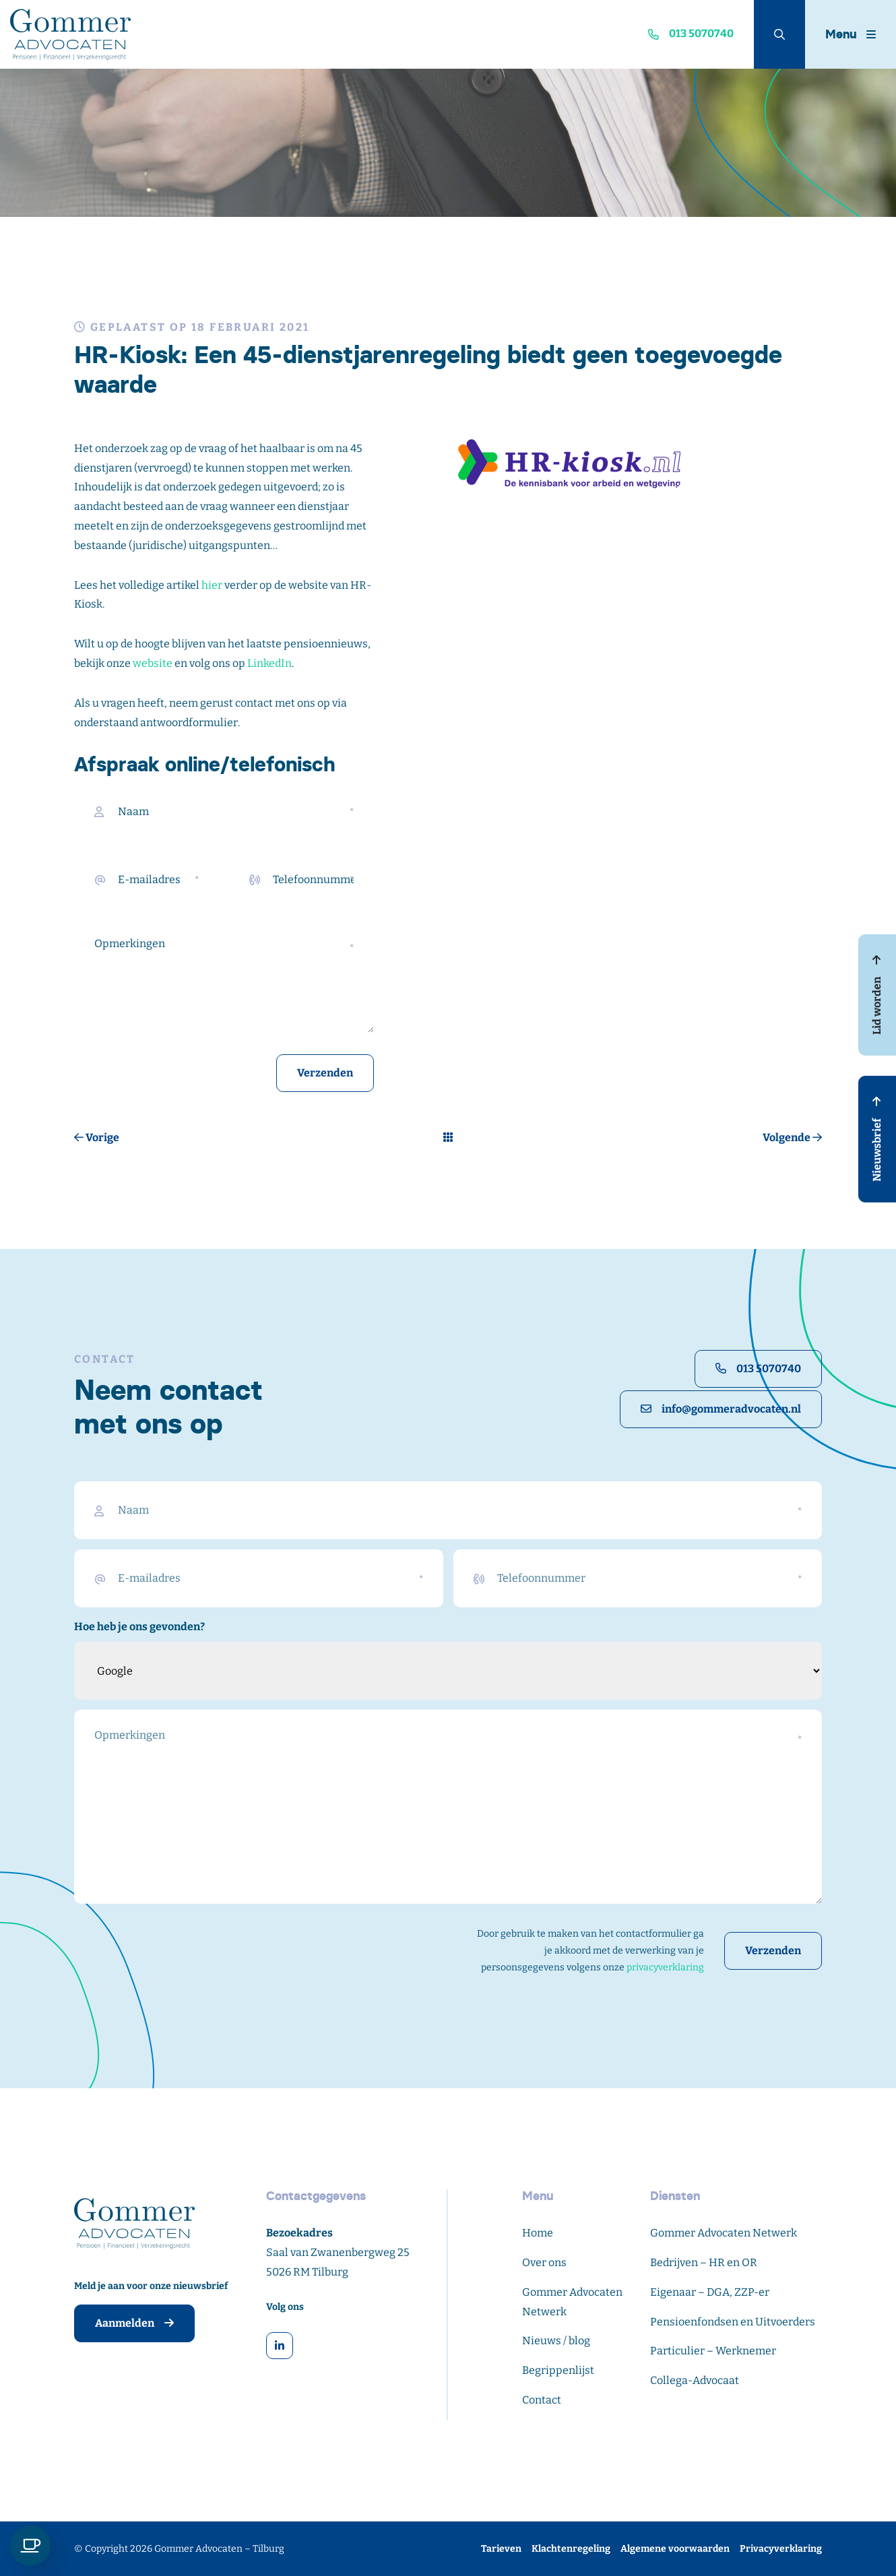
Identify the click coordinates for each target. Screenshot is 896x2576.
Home (537, 2232)
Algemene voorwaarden (675, 2548)
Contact (541, 2399)
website (152, 663)
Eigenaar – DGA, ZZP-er (709, 2292)
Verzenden (325, 1072)
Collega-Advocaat (694, 2380)
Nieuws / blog (556, 2340)
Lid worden (876, 995)
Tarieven (501, 2548)
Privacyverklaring (781, 2548)
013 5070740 (758, 1368)
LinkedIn (269, 663)
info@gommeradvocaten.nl (721, 1409)
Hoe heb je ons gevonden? (139, 1626)
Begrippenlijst (558, 2370)
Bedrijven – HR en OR (703, 2262)
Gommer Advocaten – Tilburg (219, 2548)
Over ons (544, 2262)
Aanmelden (134, 2323)
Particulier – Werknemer (713, 2350)
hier (211, 585)
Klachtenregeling (571, 2548)
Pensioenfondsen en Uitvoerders (732, 2321)
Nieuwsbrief (876, 1139)
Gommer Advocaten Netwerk (723, 2232)
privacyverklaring (665, 1967)
